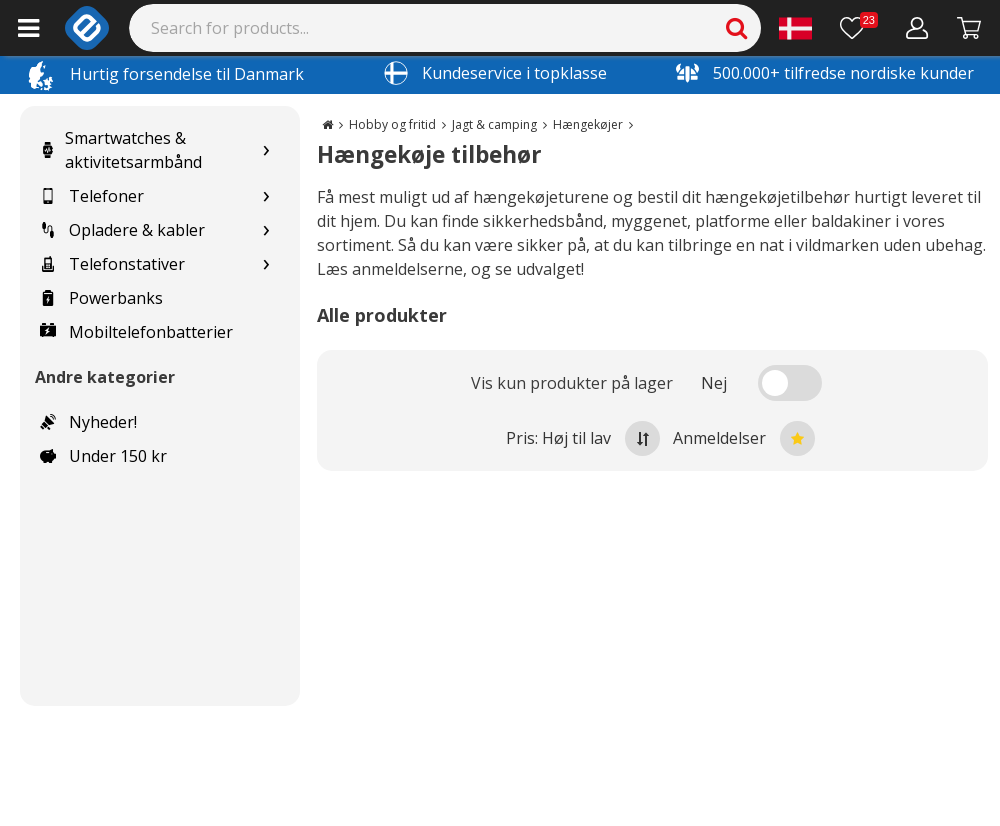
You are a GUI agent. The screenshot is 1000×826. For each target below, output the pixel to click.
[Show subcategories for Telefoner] (266, 196)
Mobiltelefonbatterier (136, 332)
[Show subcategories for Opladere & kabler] (266, 230)
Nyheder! (88, 422)
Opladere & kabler (122, 230)
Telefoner (92, 196)
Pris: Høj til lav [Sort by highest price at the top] (583, 438)
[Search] (445, 28)
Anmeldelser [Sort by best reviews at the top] (744, 438)
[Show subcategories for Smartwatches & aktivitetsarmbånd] (266, 150)
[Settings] (795, 28)
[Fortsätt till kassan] (969, 28)
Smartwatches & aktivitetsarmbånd (121, 150)
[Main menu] (28, 28)
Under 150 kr (103, 456)
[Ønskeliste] (859, 28)
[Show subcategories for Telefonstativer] (266, 264)
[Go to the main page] (327, 124)
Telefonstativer (112, 264)
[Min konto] (917, 28)
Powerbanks (101, 298)
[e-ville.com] (87, 28)
